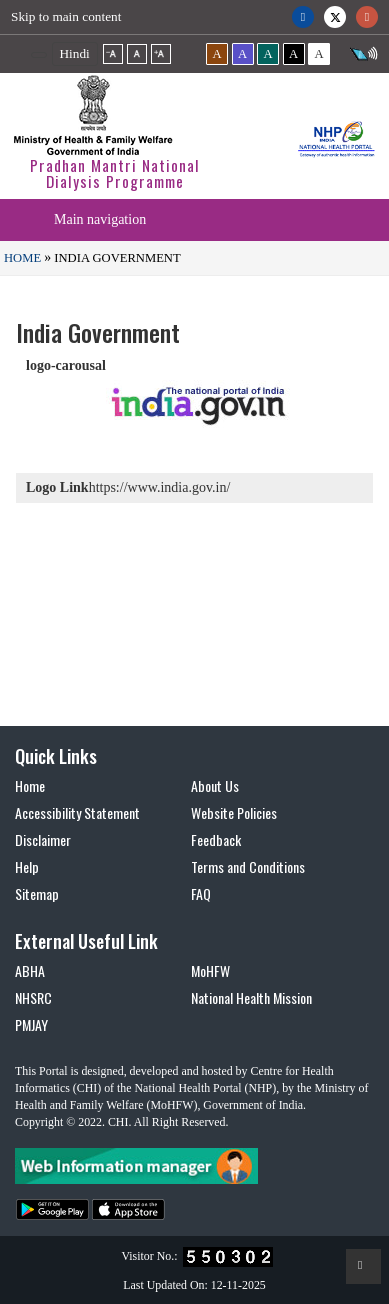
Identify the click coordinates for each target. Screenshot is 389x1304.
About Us (215, 785)
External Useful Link (86, 941)
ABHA (30, 970)
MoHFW (210, 970)
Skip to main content (66, 16)
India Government (115, 258)
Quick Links (56, 756)
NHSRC (33, 997)
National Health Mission (251, 997)
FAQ (201, 893)
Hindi (75, 53)
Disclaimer (43, 839)
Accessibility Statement (77, 812)
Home (22, 258)
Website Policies (234, 812)
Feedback (216, 839)
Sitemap (37, 893)
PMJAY (31, 1024)
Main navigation (100, 219)
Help (27, 866)
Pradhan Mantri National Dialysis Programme (115, 173)
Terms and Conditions (248, 866)
